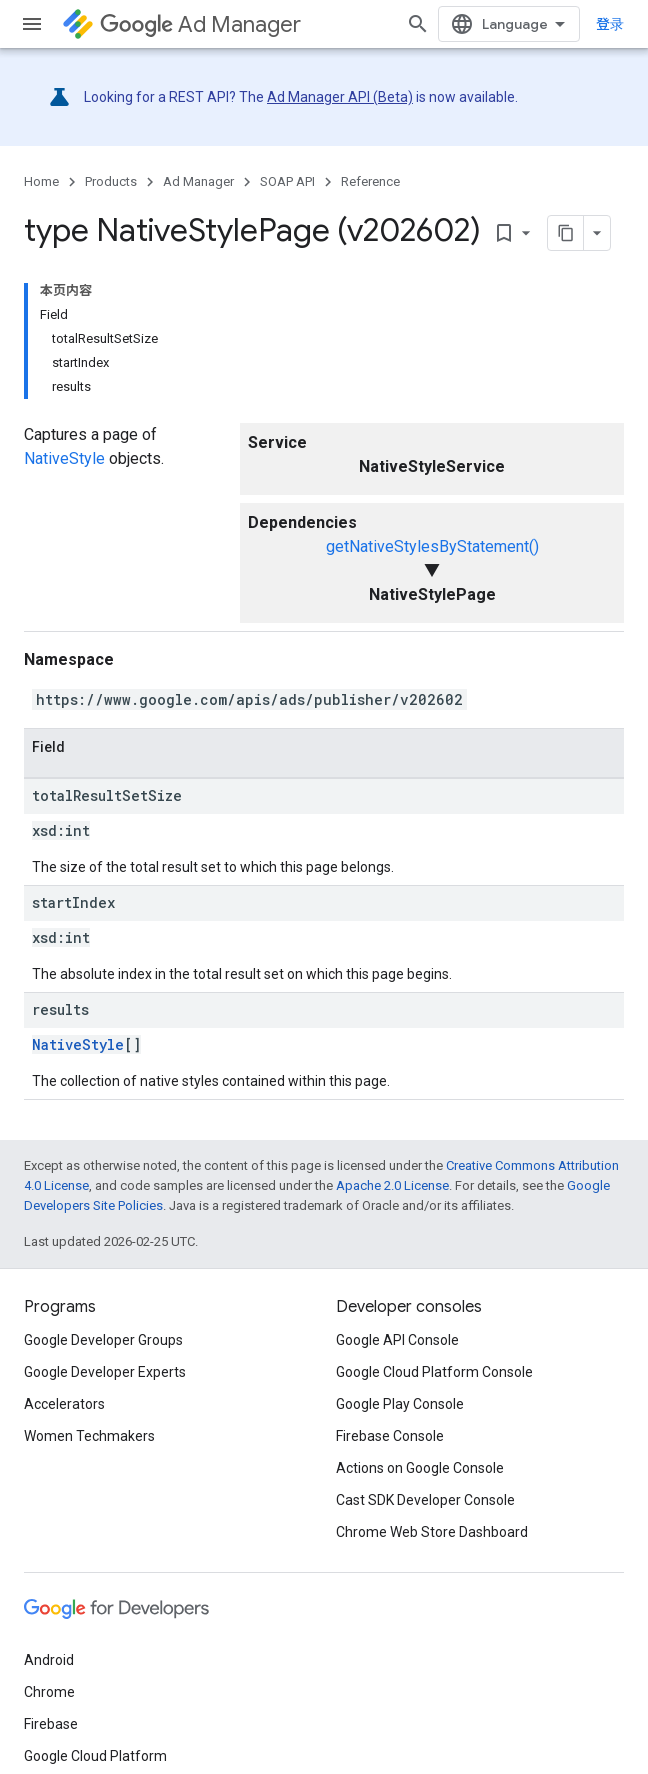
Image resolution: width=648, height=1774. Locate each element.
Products (111, 181)
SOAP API (287, 181)
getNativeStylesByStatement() (432, 546)
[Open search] (418, 24)
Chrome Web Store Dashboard (432, 1532)
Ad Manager (200, 24)
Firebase (51, 1724)
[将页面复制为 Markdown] (566, 233)
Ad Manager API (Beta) (340, 97)
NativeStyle (64, 458)
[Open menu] (32, 24)
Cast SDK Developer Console (425, 1500)
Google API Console (397, 1340)
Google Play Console (400, 1404)
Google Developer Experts (105, 1372)
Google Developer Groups (103, 1340)
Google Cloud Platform (95, 1756)
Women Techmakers (89, 1436)
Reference (370, 181)
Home (41, 181)
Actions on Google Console (420, 1468)
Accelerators (64, 1404)
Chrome (49, 1692)
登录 (610, 24)
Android (49, 1660)
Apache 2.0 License (392, 1185)
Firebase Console (390, 1436)
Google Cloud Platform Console (434, 1372)
